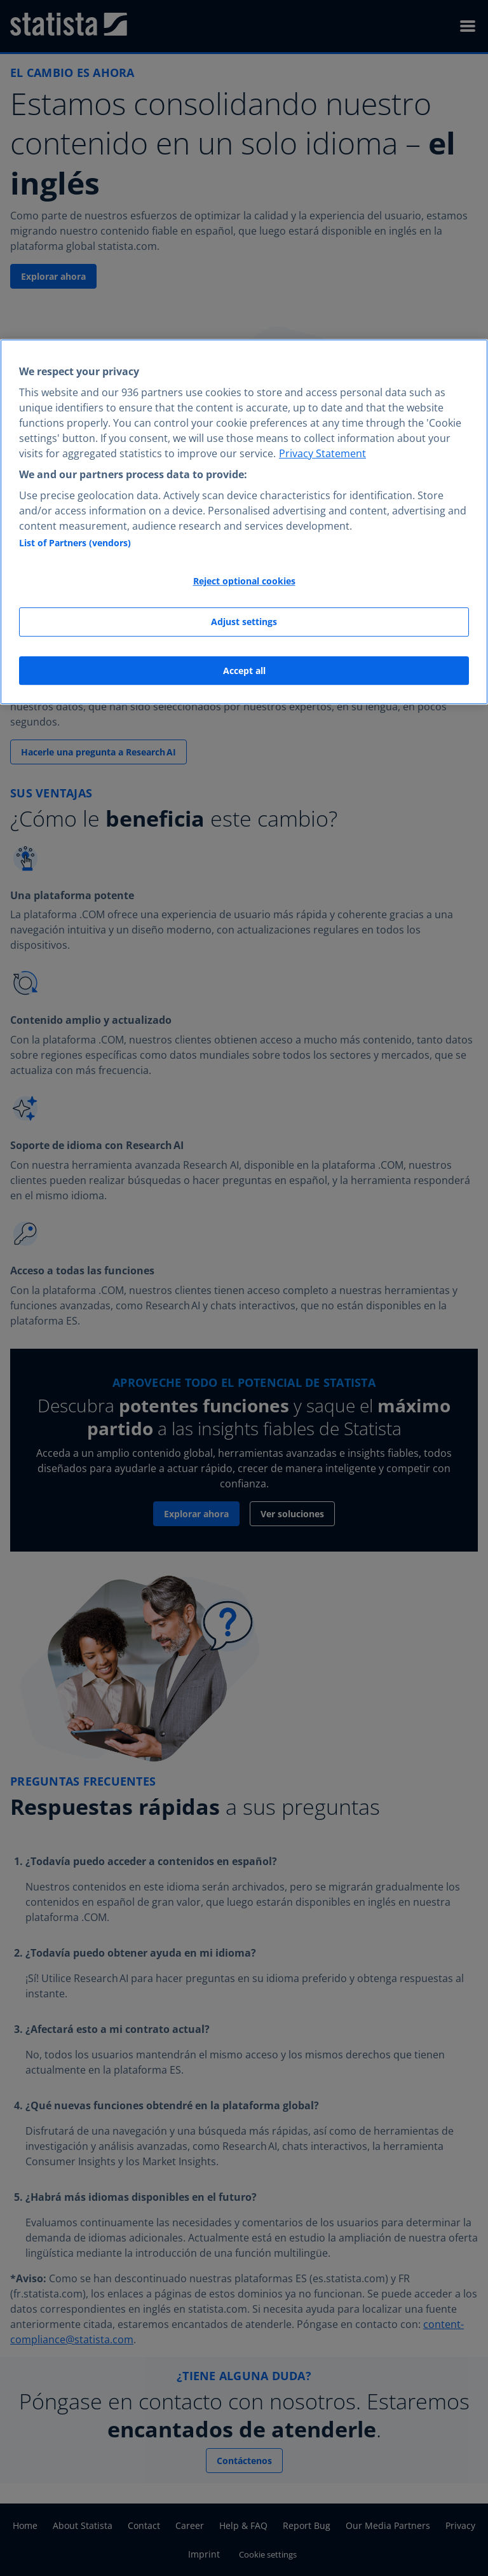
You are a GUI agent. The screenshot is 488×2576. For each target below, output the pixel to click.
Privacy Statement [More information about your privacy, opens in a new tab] (322, 453)
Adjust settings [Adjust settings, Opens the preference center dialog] (244, 622)
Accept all (244, 671)
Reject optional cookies (244, 581)
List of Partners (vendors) (75, 543)
